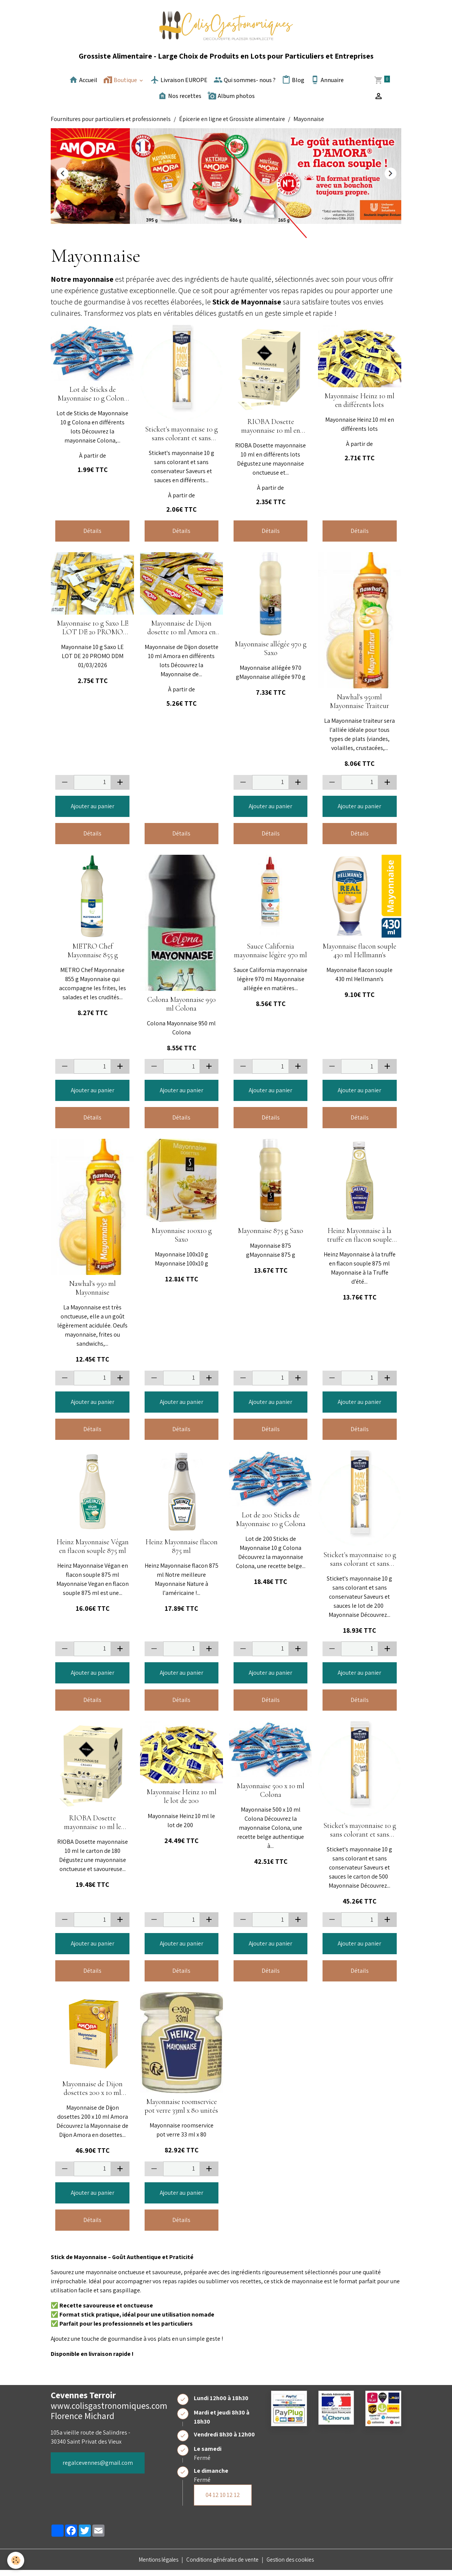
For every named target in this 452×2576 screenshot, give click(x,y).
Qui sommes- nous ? (245, 85)
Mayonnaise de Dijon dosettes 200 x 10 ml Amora (92, 2094)
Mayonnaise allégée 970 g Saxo (270, 654)
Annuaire (327, 85)
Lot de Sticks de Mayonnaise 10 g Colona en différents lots (92, 399)
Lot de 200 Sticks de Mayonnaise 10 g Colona (270, 1525)
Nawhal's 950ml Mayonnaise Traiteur (359, 707)
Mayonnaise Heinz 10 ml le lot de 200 (182, 1802)
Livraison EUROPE (178, 85)
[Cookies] (16, 2560)
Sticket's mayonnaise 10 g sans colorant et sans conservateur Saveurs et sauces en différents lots (181, 439)
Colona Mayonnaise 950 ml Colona (181, 1010)
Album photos (231, 101)
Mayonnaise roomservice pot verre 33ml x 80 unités (181, 2112)
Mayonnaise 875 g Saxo (270, 1236)
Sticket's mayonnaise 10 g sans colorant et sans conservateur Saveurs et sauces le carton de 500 (359, 1836)
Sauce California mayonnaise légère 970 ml (270, 956)
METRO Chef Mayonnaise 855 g (92, 956)
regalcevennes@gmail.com (97, 2468)
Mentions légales (153, 2565)
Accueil (83, 85)
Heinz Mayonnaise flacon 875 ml (181, 1552)
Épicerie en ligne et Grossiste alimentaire (232, 125)
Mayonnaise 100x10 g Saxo (181, 1241)
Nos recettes (179, 101)
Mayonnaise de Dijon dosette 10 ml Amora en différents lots (181, 633)
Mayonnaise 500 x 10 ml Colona (270, 1796)
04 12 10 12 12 (223, 2501)
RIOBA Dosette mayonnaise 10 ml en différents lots (270, 432)
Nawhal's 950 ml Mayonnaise (92, 1294)
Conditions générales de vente (223, 2565)
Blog (293, 85)
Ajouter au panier (92, 812)
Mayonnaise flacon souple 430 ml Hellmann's (359, 956)
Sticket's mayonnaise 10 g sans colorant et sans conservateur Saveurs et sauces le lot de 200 (359, 1565)
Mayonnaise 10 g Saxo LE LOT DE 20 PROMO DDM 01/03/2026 (92, 633)
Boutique (120, 85)
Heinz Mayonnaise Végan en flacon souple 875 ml (92, 1552)
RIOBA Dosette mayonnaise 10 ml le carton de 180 (92, 1828)
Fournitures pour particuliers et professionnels (111, 125)
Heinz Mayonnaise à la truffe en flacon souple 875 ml (359, 1241)
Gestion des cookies (295, 2565)
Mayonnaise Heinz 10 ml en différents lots (359, 406)
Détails (92, 536)
